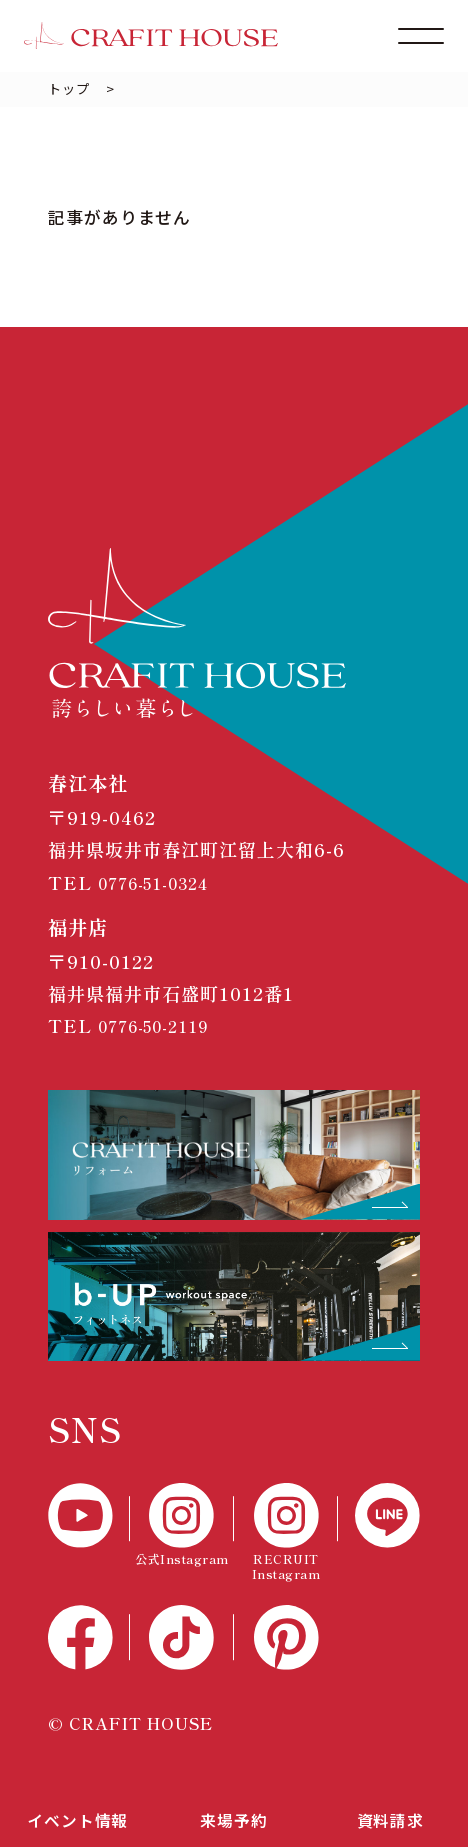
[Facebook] (89, 1637)
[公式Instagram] (182, 1525)
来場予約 (234, 1817)
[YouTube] (89, 1515)
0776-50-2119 (162, 1025)
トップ (69, 88)
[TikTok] (182, 1637)
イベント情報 (78, 1817)
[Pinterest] (286, 1637)
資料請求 (390, 1817)
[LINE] (379, 1515)
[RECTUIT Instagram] (286, 1532)
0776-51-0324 (162, 882)
